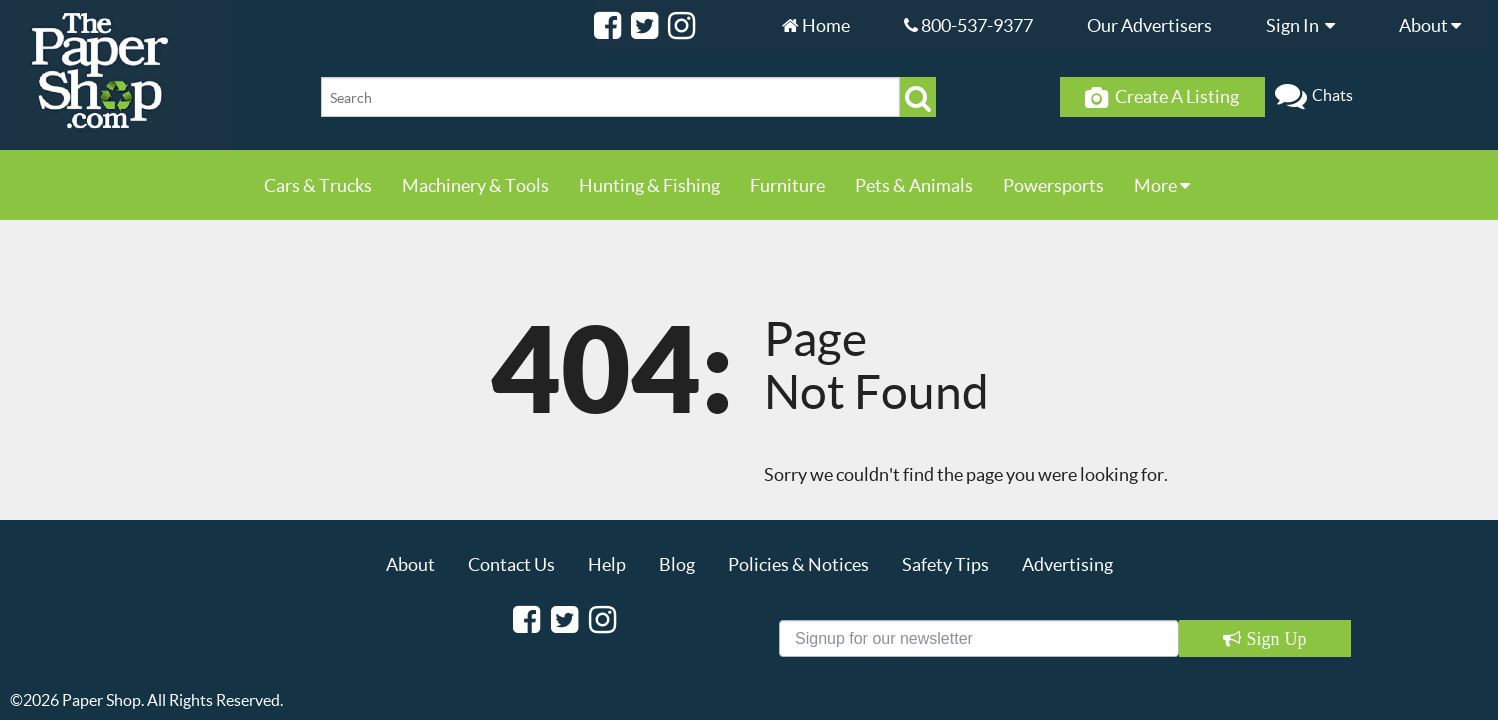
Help (607, 564)
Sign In (1305, 25)
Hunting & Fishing (649, 185)
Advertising (1067, 564)
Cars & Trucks (318, 185)
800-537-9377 (968, 25)
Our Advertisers (1149, 25)
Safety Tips (945, 564)
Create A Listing (1162, 97)
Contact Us (511, 564)
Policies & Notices (798, 564)
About (1435, 25)
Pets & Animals (914, 185)
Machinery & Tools (475, 185)
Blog (677, 564)
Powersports (1053, 185)
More (1162, 185)
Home (816, 25)
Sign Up (1273, 639)
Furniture (787, 185)
